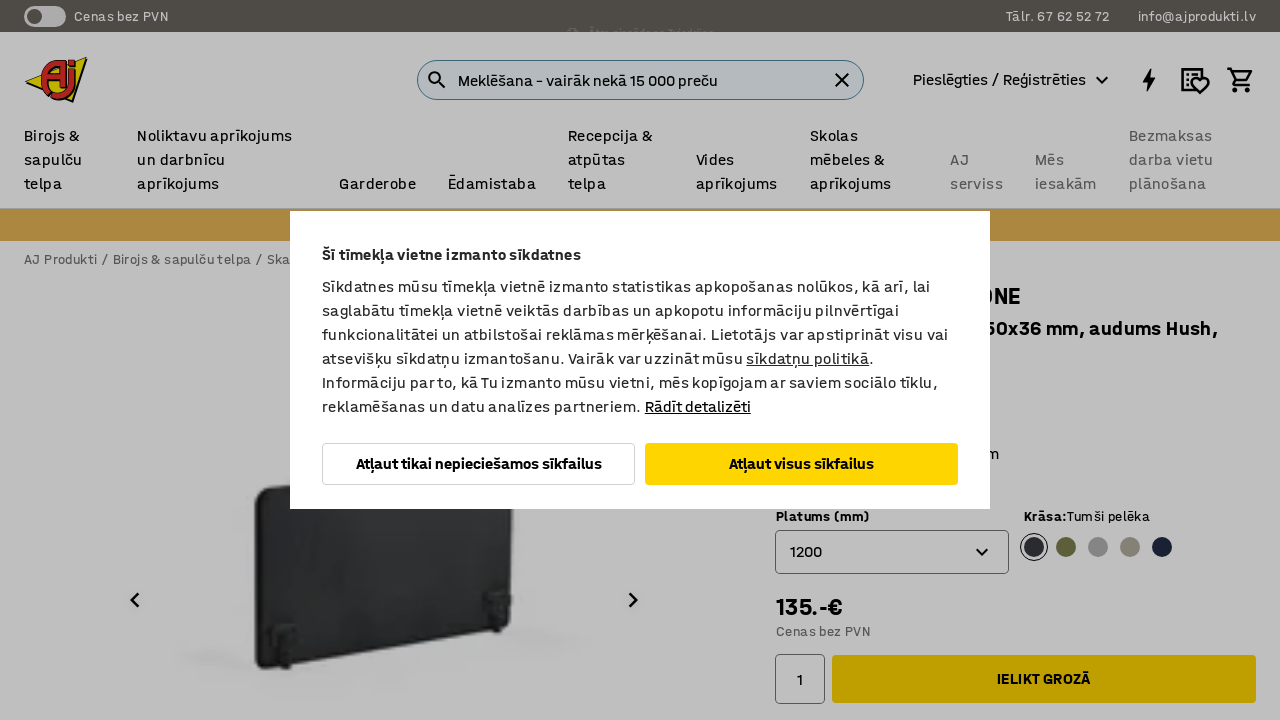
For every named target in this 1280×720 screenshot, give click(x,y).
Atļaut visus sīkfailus (801, 463)
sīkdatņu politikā (807, 358)
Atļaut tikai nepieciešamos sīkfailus (479, 463)
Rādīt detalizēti (698, 406)
